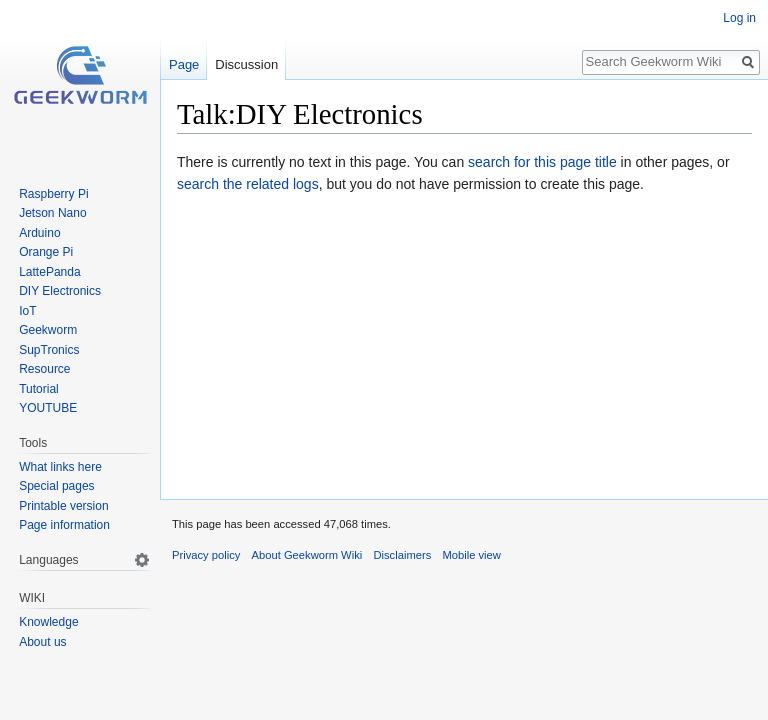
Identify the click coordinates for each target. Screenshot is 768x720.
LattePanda (49, 272)
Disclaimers (402, 555)
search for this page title (542, 162)
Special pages (56, 486)
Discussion (246, 64)
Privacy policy (206, 555)
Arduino (39, 233)
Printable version (63, 506)
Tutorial (39, 389)
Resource (44, 369)
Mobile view (471, 555)
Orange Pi (46, 252)
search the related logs (248, 184)
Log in (739, 18)
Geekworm (48, 330)
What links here (60, 467)
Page (184, 64)
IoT (27, 311)
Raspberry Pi (53, 194)
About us (42, 642)
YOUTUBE (48, 408)
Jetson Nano (52, 213)
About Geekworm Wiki (307, 555)
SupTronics (49, 350)
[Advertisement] (464, 343)
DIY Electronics (60, 291)
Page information (64, 525)
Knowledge (48, 622)
